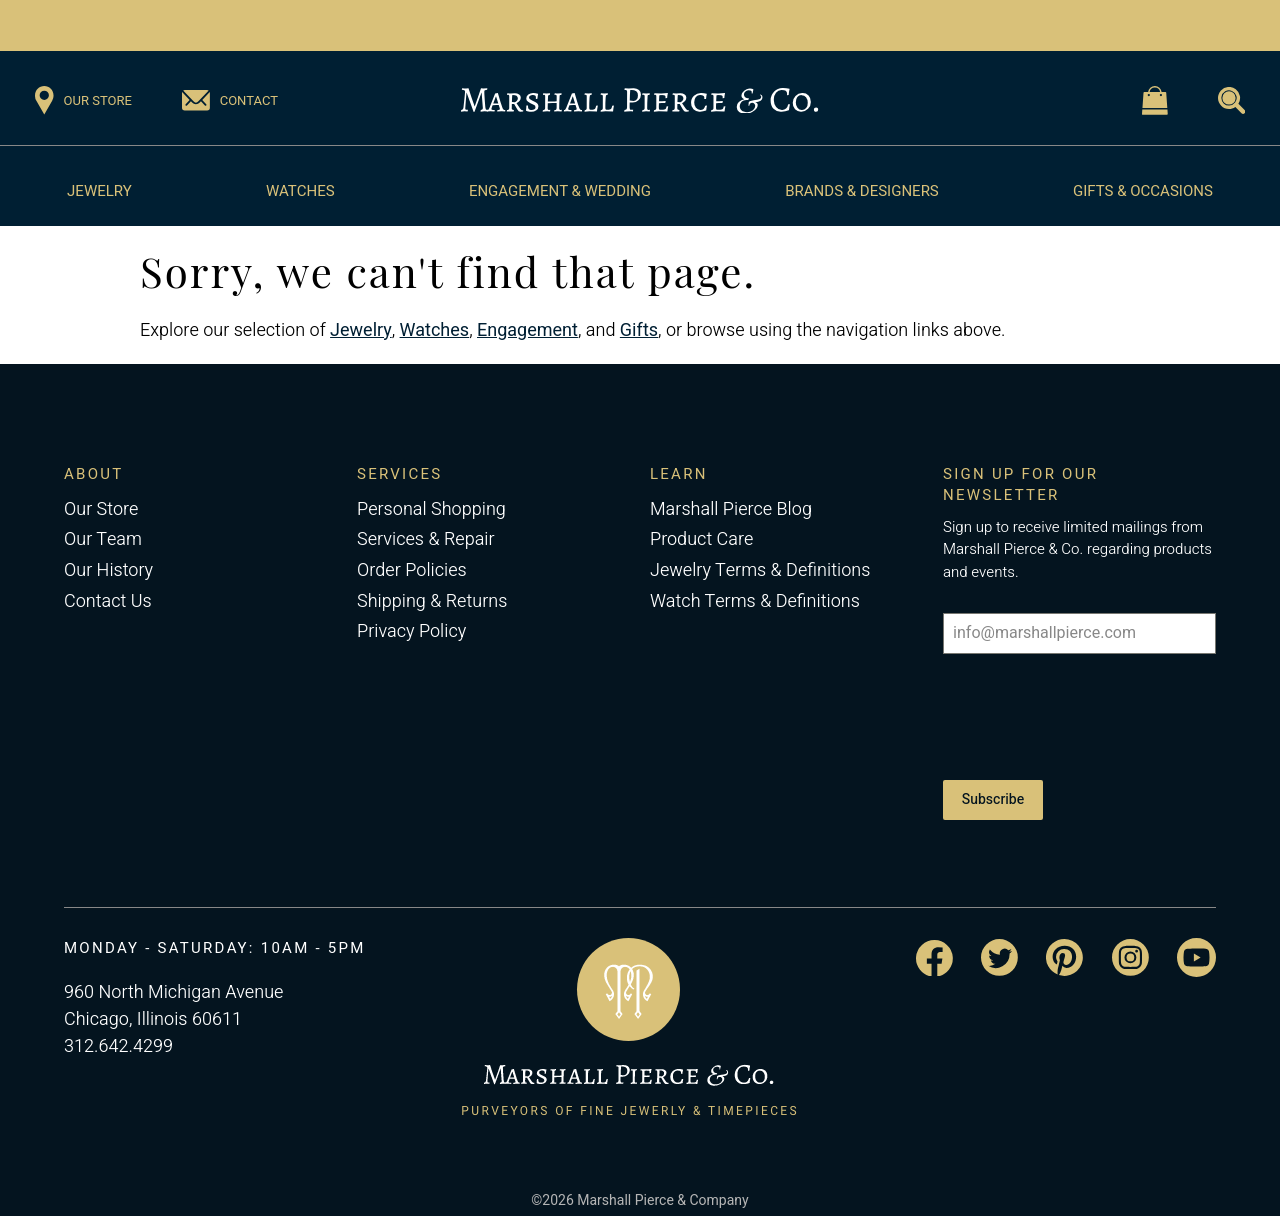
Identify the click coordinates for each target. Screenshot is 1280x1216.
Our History (108, 570)
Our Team (103, 539)
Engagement (527, 330)
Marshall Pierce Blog (731, 509)
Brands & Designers (862, 191)
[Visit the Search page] (1231, 100)
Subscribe (993, 791)
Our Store (101, 509)
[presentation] (1079, 713)
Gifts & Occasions (1143, 191)
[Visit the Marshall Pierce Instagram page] (1130, 942)
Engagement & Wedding (560, 191)
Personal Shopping (431, 509)
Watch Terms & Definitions (755, 601)
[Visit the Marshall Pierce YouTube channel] (1196, 942)
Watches (300, 191)
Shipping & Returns (432, 601)
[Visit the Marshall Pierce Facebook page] (934, 943)
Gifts (639, 330)
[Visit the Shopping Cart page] (1155, 100)
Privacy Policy (411, 631)
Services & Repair (426, 539)
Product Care (701, 539)
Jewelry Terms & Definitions (760, 570)
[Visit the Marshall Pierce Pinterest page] (1064, 942)
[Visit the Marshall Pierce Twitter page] (999, 942)
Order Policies (412, 570)
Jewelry (99, 191)
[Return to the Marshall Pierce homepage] (639, 101)
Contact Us (108, 601)
